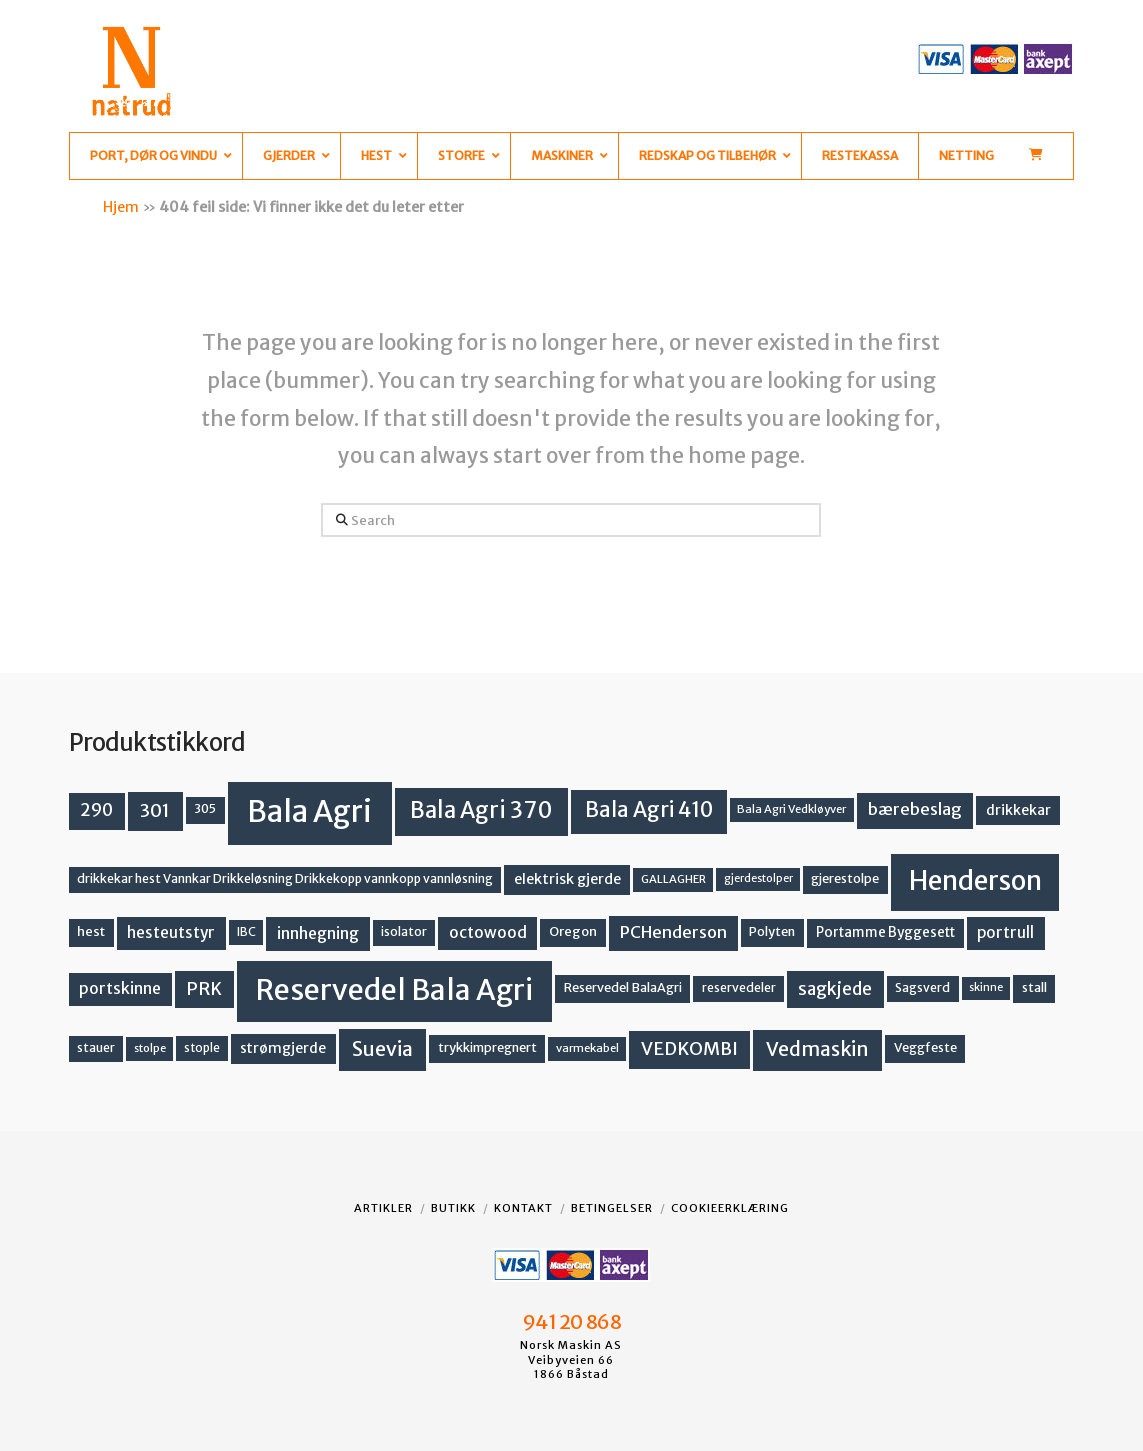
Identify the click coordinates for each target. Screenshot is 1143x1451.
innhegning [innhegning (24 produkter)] (318, 933)
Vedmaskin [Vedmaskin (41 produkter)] (817, 1049)
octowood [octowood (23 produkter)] (488, 932)
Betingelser (612, 1208)
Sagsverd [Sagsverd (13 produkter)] (922, 987)
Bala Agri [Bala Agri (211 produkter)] (309, 811)
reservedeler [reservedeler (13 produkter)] (739, 987)
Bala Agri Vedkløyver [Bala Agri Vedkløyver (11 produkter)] (791, 809)
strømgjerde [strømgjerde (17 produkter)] (283, 1048)
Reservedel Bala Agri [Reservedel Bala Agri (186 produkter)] (394, 990)
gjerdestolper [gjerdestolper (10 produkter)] (758, 878)
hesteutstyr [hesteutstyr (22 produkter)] (171, 932)
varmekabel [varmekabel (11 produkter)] (587, 1048)
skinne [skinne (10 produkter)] (986, 987)
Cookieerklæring (730, 1208)
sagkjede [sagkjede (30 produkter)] (835, 989)
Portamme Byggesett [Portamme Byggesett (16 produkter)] (885, 932)
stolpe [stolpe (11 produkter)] (150, 1048)
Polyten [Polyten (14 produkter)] (772, 931)
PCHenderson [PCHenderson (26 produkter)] (673, 932)
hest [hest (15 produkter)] (91, 931)
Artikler (383, 1208)
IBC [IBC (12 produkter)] (246, 932)
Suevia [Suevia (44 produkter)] (382, 1049)
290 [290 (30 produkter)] (96, 810)
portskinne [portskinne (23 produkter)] (120, 988)
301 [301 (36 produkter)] (155, 810)
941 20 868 (571, 1322)
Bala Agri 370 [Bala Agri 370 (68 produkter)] (481, 810)
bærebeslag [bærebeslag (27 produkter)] (915, 809)
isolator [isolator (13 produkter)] (404, 931)
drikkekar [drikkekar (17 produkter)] (1018, 810)
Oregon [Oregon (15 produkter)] (573, 931)
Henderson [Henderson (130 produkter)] (975, 880)
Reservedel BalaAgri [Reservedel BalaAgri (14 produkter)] (623, 987)
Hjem (121, 207)
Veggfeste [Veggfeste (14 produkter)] (925, 1047)
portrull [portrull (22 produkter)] (1005, 932)
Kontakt (523, 1208)
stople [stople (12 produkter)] (202, 1048)
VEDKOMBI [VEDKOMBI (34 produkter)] (689, 1048)
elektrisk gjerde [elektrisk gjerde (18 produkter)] (567, 879)
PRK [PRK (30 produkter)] (204, 989)
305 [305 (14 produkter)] (205, 808)
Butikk (453, 1208)
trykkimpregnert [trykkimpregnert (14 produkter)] (487, 1047)
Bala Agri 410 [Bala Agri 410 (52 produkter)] (649, 810)
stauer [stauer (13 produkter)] (96, 1047)
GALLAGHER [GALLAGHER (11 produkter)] (673, 879)
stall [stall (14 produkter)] (1034, 987)
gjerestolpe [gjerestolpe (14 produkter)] (845, 878)
